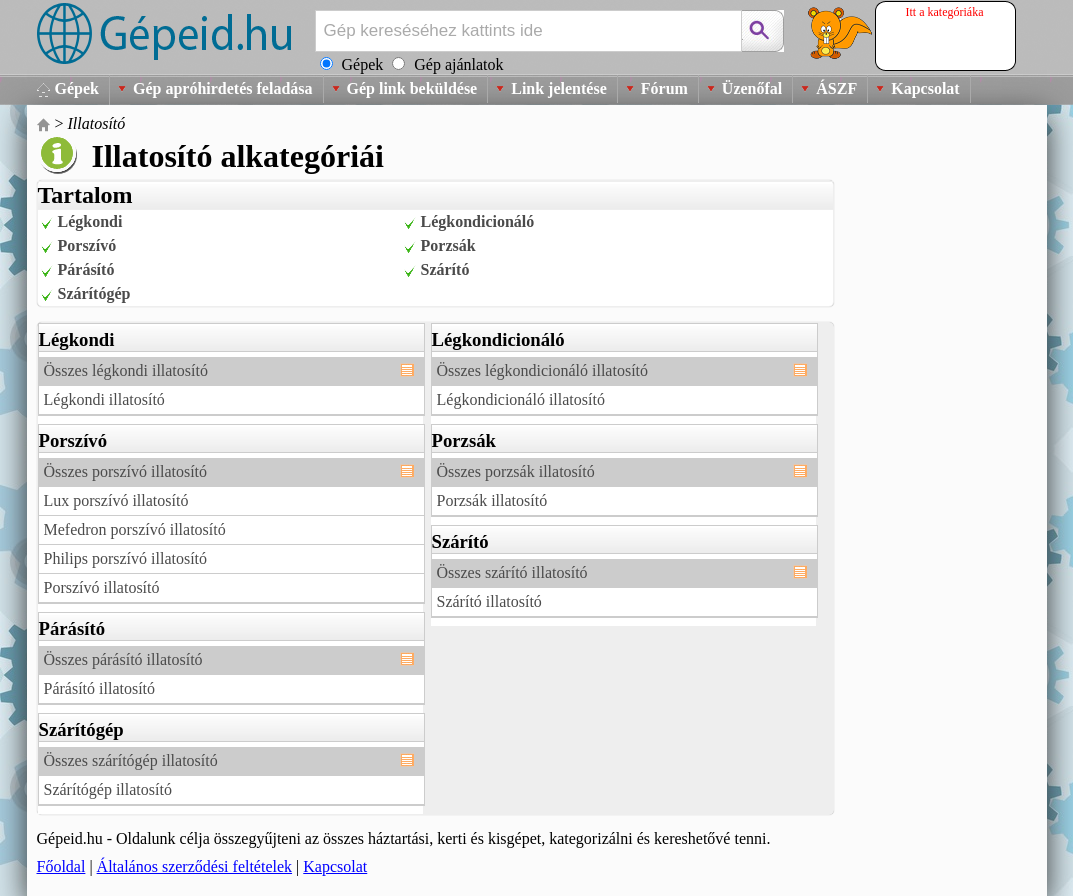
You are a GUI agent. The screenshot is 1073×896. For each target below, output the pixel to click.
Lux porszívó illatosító (116, 500)
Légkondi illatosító (104, 399)
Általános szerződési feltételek (194, 866)
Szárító (445, 269)
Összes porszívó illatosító (126, 471)
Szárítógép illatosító (108, 789)
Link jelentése (559, 88)
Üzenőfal (752, 88)
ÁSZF (836, 88)
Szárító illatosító (489, 601)
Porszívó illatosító (102, 587)
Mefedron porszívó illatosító (135, 529)
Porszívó (87, 245)
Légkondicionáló (478, 221)
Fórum (664, 88)
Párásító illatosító (100, 688)
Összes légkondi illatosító (126, 370)
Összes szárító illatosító (512, 572)
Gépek (77, 88)
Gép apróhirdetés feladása (223, 88)
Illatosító (97, 123)
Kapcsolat (925, 88)
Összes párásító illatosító (123, 659)
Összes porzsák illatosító (516, 471)
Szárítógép (94, 293)
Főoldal (61, 866)
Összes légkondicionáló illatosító (543, 370)
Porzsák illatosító (492, 500)
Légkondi (90, 221)
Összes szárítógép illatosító (131, 760)
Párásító (86, 269)
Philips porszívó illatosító (126, 558)
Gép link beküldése (412, 88)
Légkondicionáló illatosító (521, 399)
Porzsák (448, 245)
